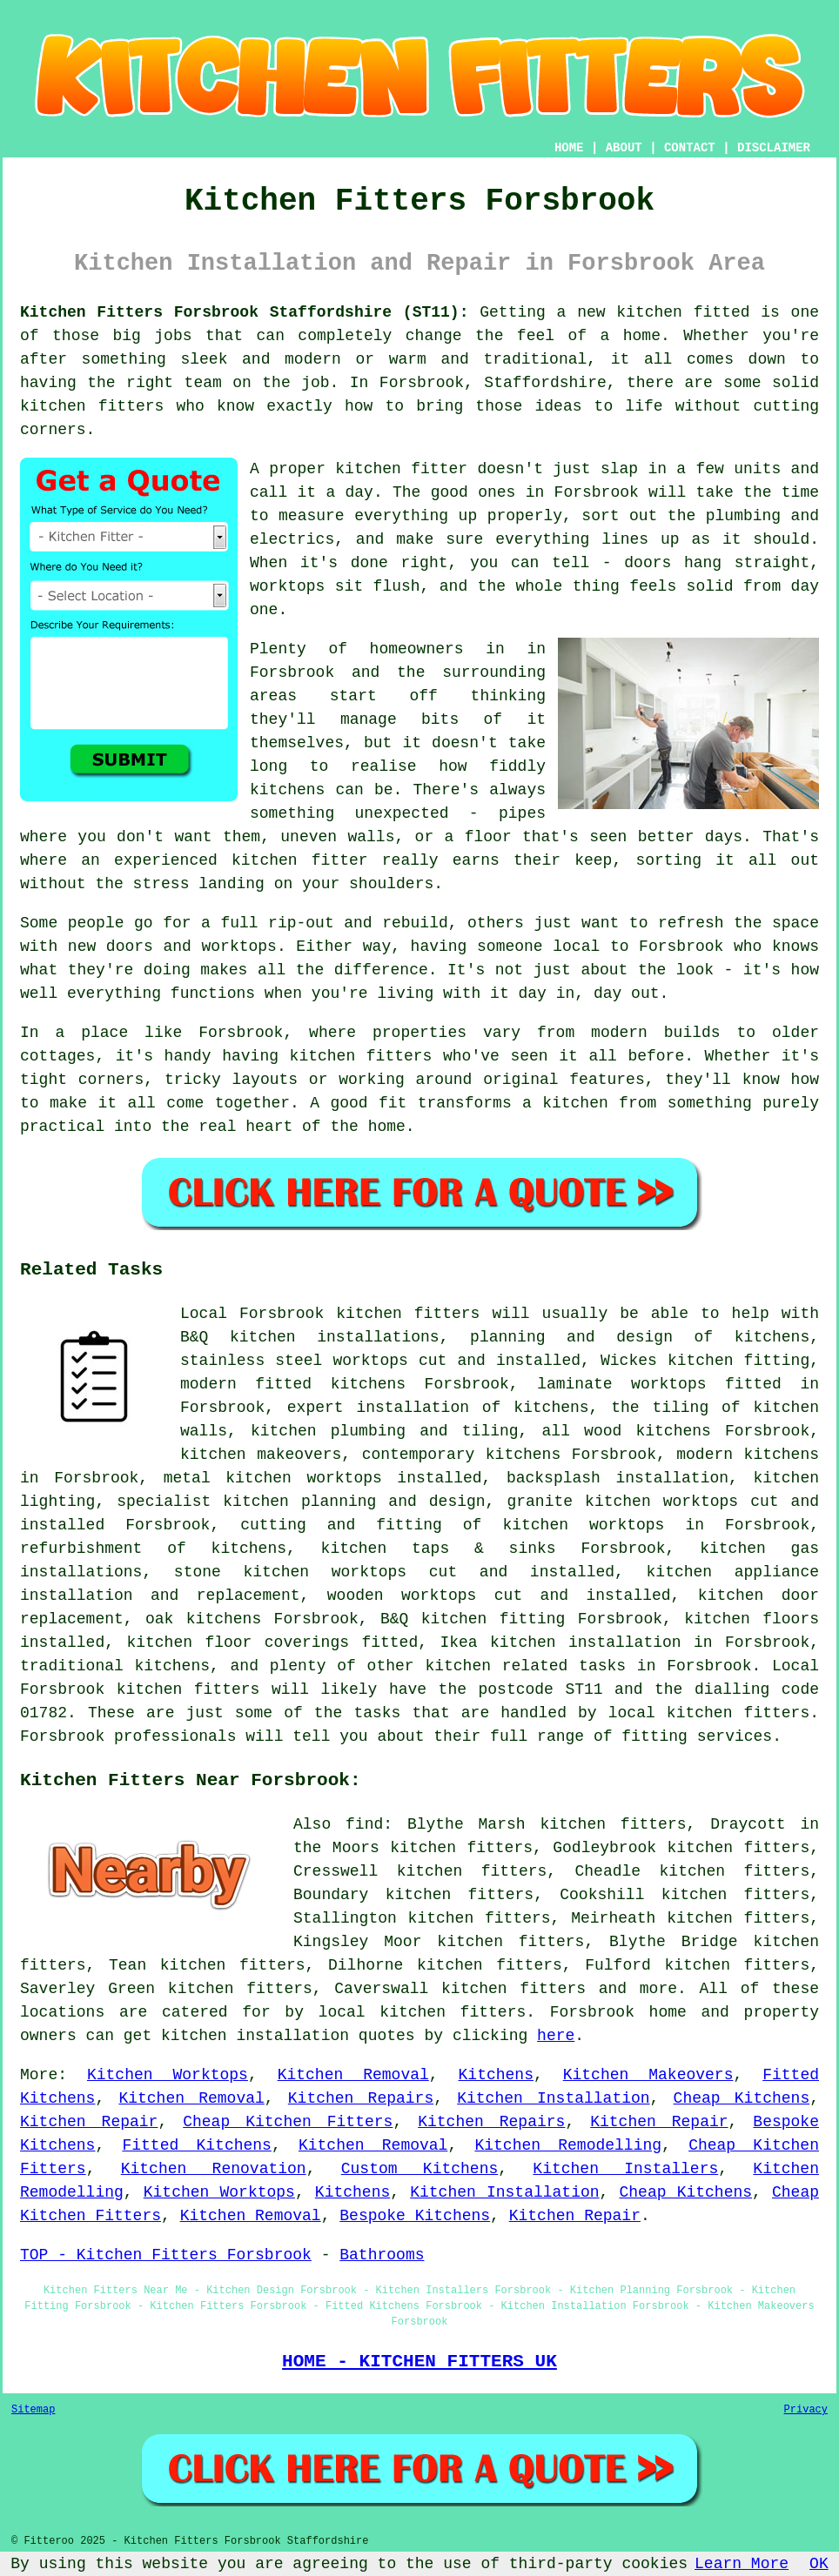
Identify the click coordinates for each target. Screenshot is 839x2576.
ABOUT (624, 148)
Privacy (806, 2410)
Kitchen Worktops (167, 2075)
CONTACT (689, 148)
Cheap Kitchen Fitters (288, 2122)
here (555, 2035)
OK (819, 2564)
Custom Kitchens (420, 2169)
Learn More (742, 2564)
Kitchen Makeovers (648, 2075)
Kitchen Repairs (360, 2098)
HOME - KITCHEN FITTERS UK (419, 2361)
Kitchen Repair (89, 2122)
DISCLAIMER (773, 148)
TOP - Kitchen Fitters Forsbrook (166, 2255)
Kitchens (496, 2075)
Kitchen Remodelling (567, 2145)
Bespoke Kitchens (414, 2216)
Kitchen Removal (353, 2075)
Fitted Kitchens (196, 2145)
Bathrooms (381, 2255)
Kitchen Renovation (213, 2169)
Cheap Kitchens (742, 2098)
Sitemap (33, 2410)
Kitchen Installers (625, 2169)
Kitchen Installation (553, 2098)
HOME (569, 148)
